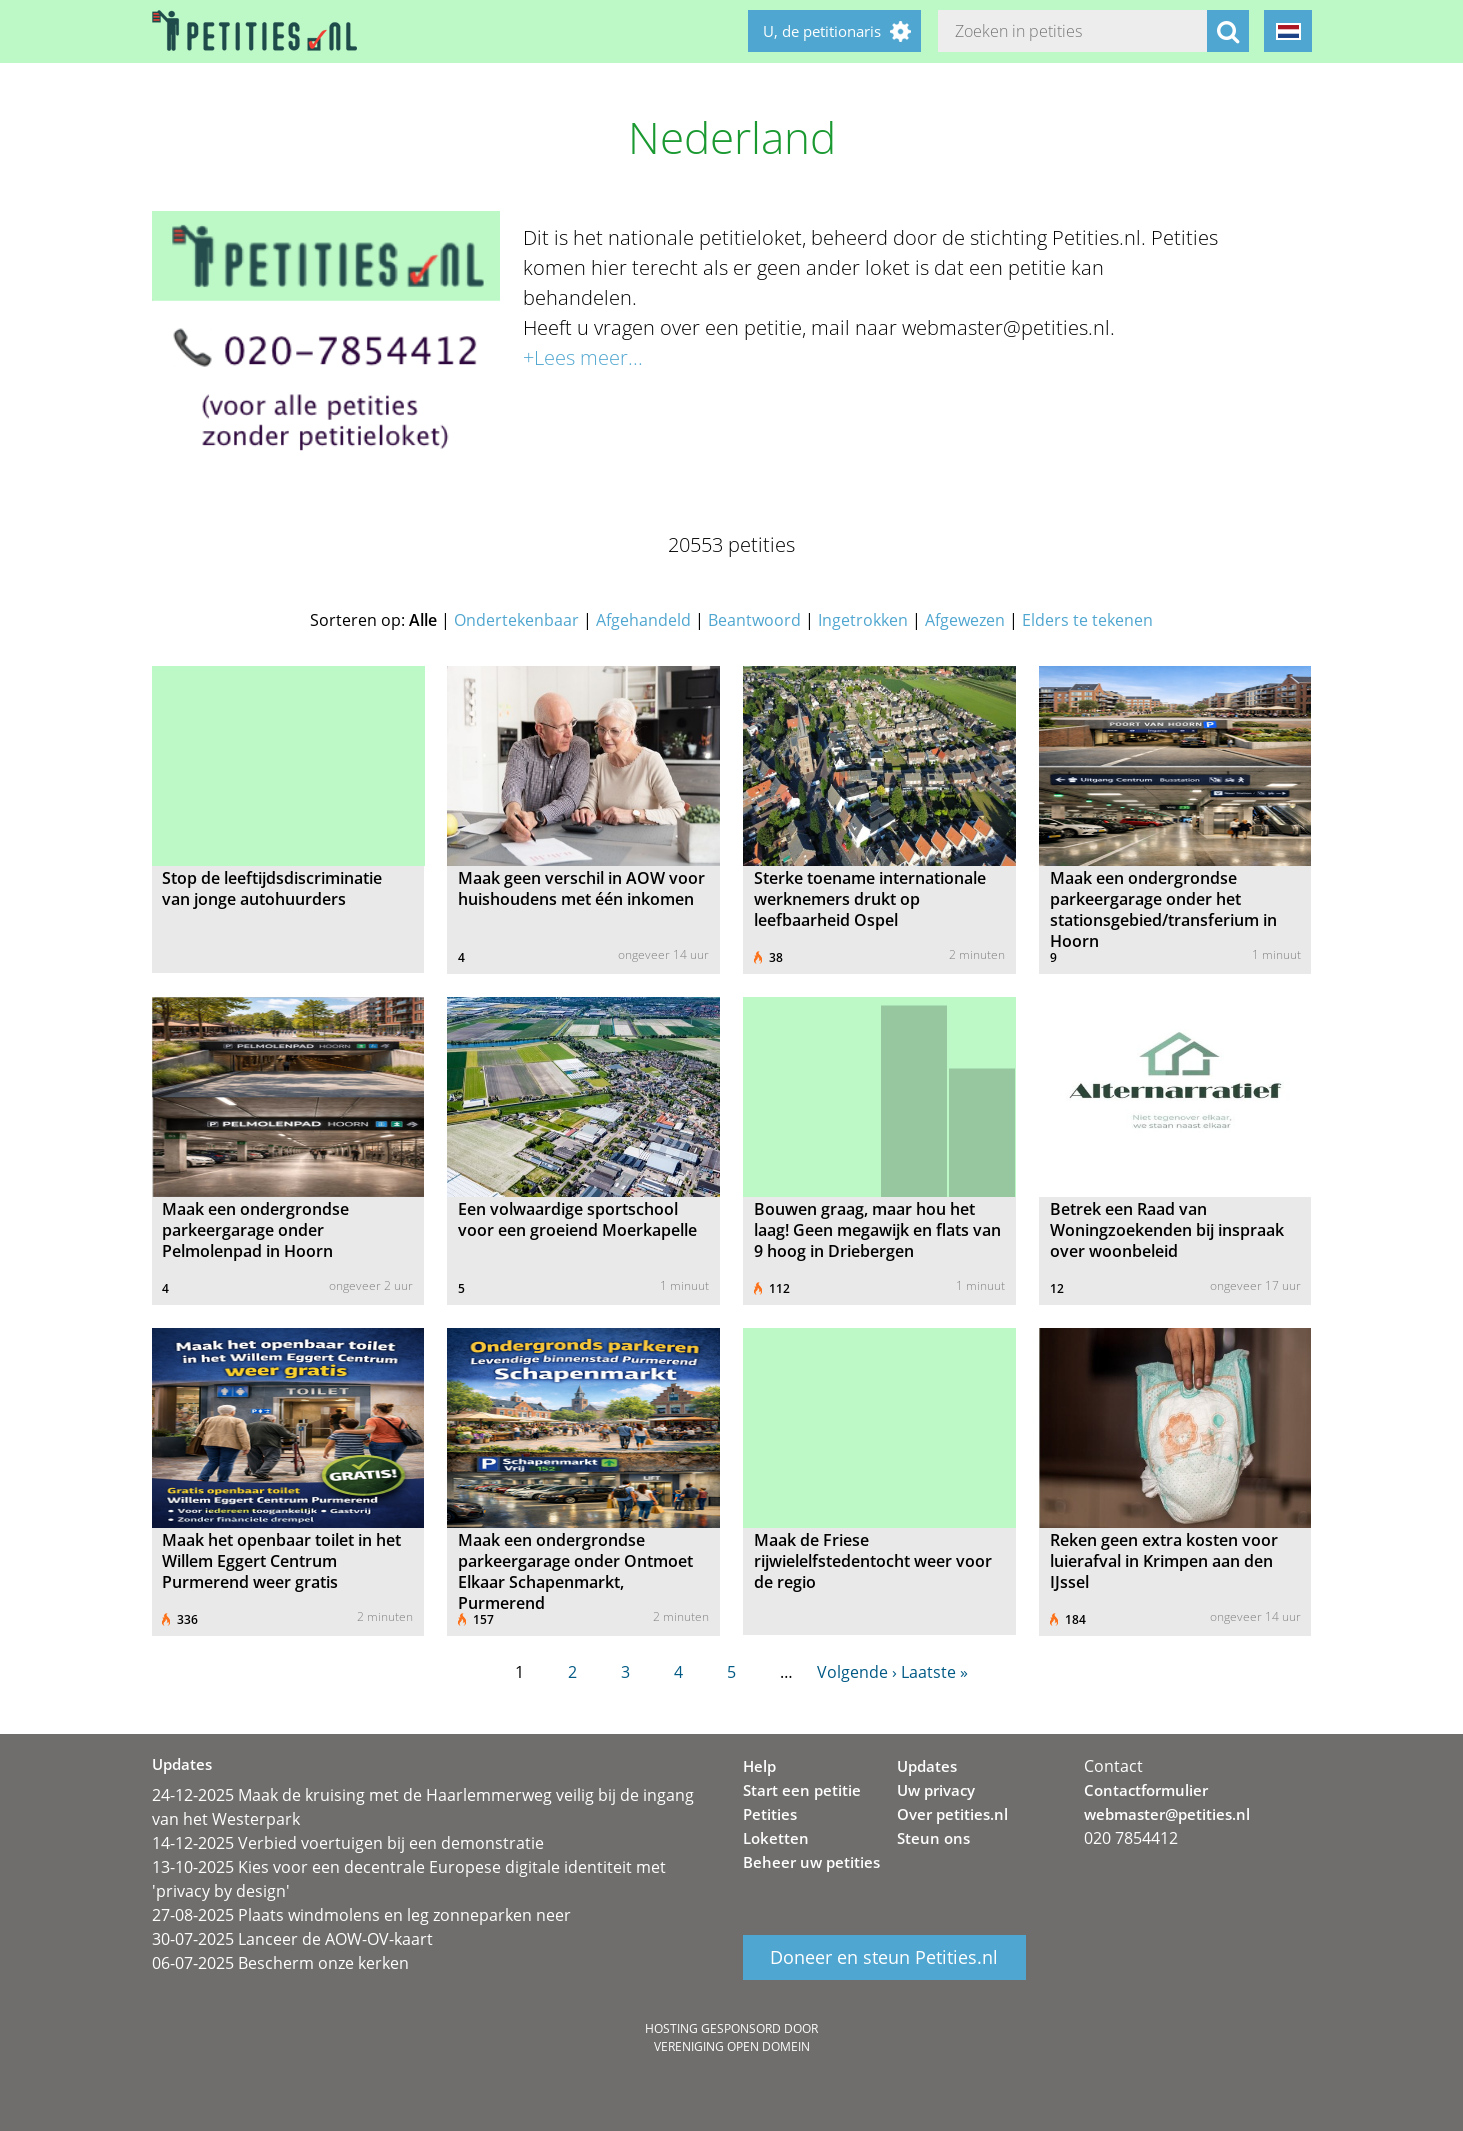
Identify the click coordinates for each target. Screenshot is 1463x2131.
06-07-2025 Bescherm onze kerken (280, 1963)
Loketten (776, 1838)
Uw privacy (936, 1790)
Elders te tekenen (1087, 620)
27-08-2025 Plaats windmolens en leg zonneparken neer (361, 1915)
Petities (770, 1814)
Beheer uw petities (811, 1862)
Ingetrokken (863, 620)
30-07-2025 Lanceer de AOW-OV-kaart (292, 1939)
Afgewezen (965, 620)
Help (759, 1766)
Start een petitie (802, 1790)
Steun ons (933, 1838)
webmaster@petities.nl (1167, 1814)
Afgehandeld (643, 620)
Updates (927, 1766)
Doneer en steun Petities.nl (884, 1958)
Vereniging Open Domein (732, 2046)
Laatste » (934, 1672)
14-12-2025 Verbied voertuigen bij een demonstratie (348, 1843)
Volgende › (857, 1672)
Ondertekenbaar (516, 620)
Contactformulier (1146, 1790)
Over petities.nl (952, 1814)
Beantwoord (754, 620)
